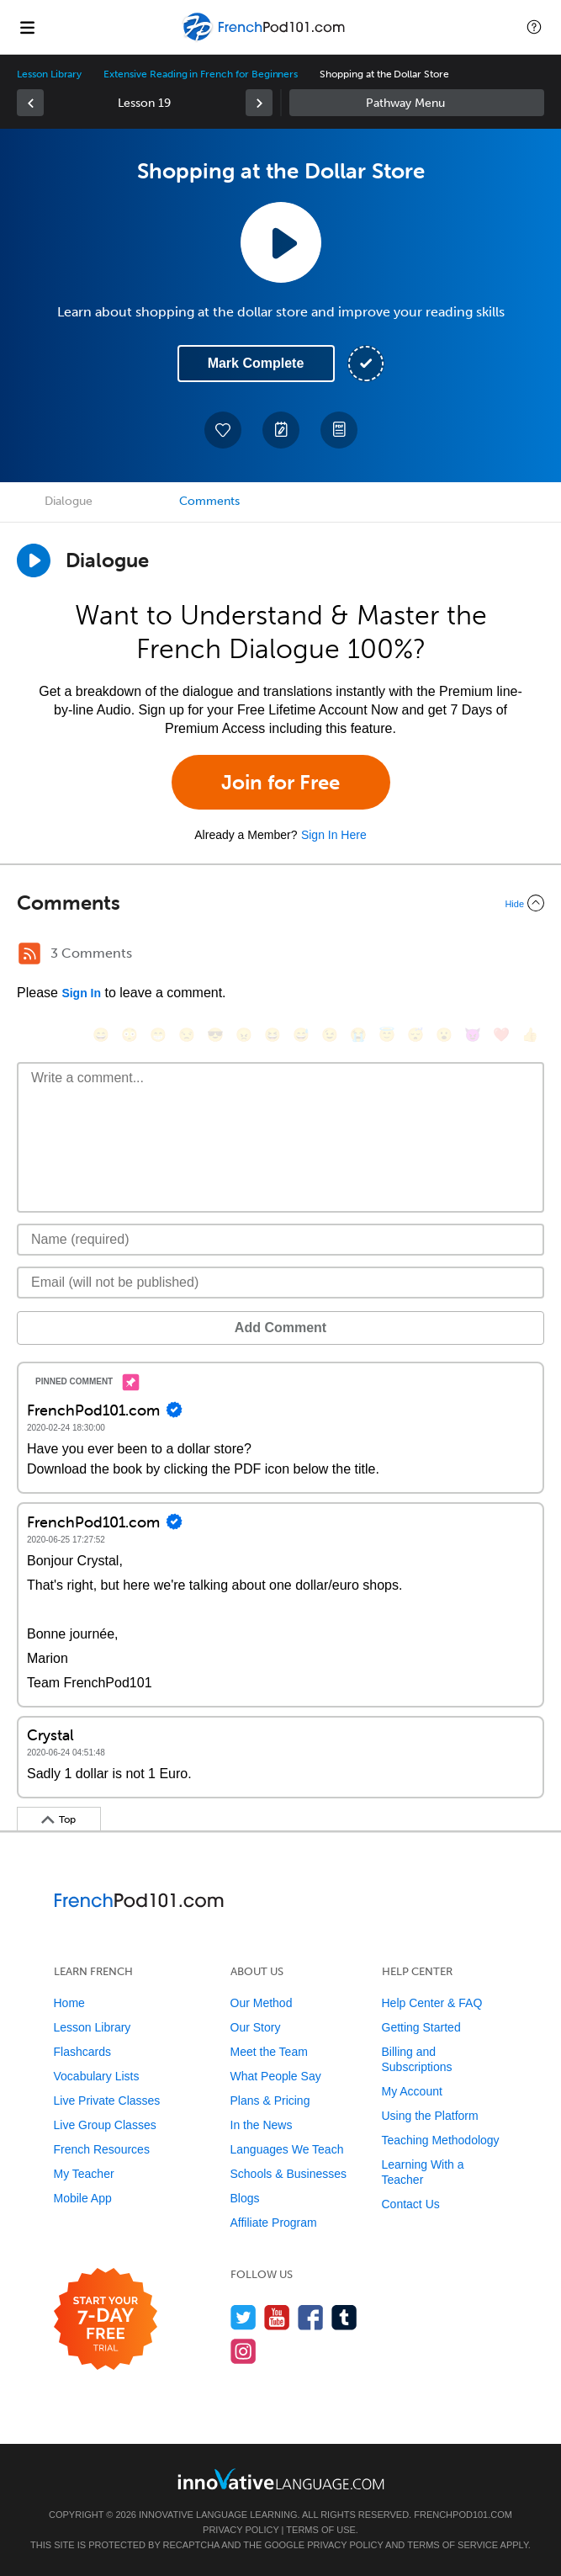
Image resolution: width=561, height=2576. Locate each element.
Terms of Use (321, 2530)
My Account (412, 2091)
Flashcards (82, 2051)
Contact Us (411, 2204)
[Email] (280, 1283)
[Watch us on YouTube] (277, 2317)
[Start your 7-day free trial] (105, 2320)
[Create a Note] (280, 430)
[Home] (265, 39)
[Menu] (27, 27)
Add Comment (280, 1327)
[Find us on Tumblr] (344, 2317)
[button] (534, 27)
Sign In (81, 993)
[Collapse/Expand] (280, 903)
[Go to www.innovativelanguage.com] (280, 2478)
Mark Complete (256, 363)
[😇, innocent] (387, 1035)
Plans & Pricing (270, 2100)
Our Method (261, 2003)
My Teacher (84, 2173)
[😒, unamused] (186, 1035)
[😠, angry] (244, 1035)
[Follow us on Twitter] (243, 2317)
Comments (209, 501)
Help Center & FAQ (432, 2003)
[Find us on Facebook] (311, 2317)
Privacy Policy (240, 2530)
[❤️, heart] (501, 1035)
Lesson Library (49, 74)
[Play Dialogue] (33, 560)
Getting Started (421, 2027)
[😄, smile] (101, 1035)
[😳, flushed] (129, 1035)
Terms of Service (452, 2545)
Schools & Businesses (288, 2173)
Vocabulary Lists (97, 2076)
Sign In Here (334, 835)
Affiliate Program (273, 2222)
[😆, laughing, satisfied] (272, 1035)
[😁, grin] (158, 1035)
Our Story (255, 2027)
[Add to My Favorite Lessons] (222, 430)
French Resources (102, 2149)
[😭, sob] (358, 1035)
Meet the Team (269, 2051)
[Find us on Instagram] (243, 2351)
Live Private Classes (107, 2100)
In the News (261, 2125)
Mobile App (83, 2198)
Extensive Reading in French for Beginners (200, 74)
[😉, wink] (329, 1035)
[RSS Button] (29, 953)
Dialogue (69, 501)
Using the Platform (430, 2115)
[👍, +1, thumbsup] (530, 1035)
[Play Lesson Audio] (281, 242)
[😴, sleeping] (415, 1035)
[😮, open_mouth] (444, 1035)
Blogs (245, 2198)
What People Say (275, 2076)
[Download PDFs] (338, 430)
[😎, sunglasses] (215, 1035)
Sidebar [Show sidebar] (417, 102)
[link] (30, 102)
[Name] (280, 1240)
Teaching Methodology (441, 2140)
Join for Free (280, 782)
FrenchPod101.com (463, 2515)
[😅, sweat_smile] (301, 1035)
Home (69, 2003)
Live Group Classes (105, 2125)
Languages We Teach (287, 2149)
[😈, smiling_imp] (472, 1035)
